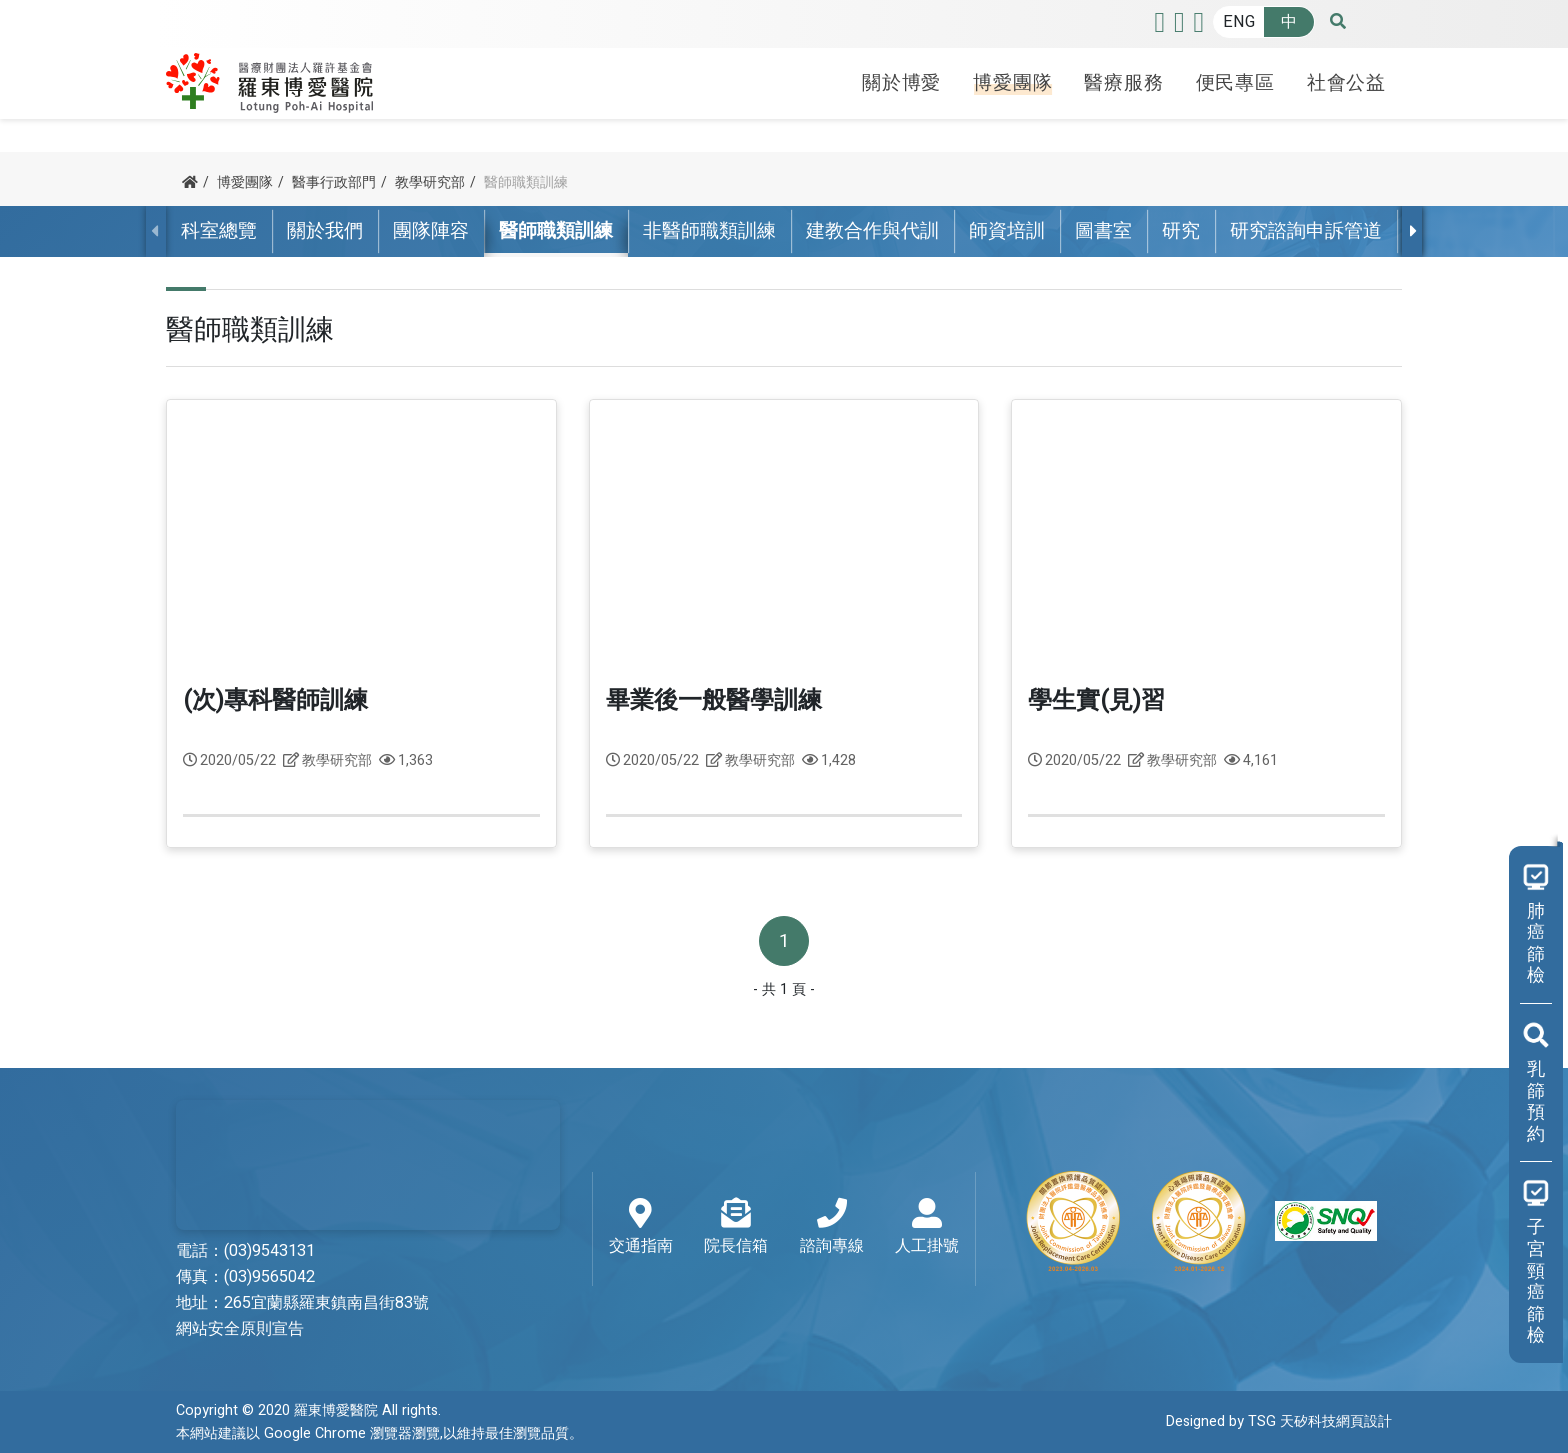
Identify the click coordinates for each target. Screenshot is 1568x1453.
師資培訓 (1007, 231)
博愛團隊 (1012, 83)
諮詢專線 (832, 1228)
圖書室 (1103, 231)
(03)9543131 (269, 1251)
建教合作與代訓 (872, 231)
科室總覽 (219, 231)
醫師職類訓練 (556, 231)
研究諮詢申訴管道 (1306, 231)
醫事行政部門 (334, 182)
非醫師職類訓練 (709, 231)
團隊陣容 (431, 231)
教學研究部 (430, 182)
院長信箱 (736, 1228)
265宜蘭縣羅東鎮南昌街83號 (326, 1303)
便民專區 (1235, 83)
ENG (1239, 22)
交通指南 (641, 1228)
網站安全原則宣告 (240, 1329)
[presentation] (1412, 231)
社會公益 (1346, 83)
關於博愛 (901, 83)
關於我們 (325, 231)
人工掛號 (927, 1228)
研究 (1181, 231)
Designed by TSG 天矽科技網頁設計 (1279, 1421)
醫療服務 (1123, 83)
